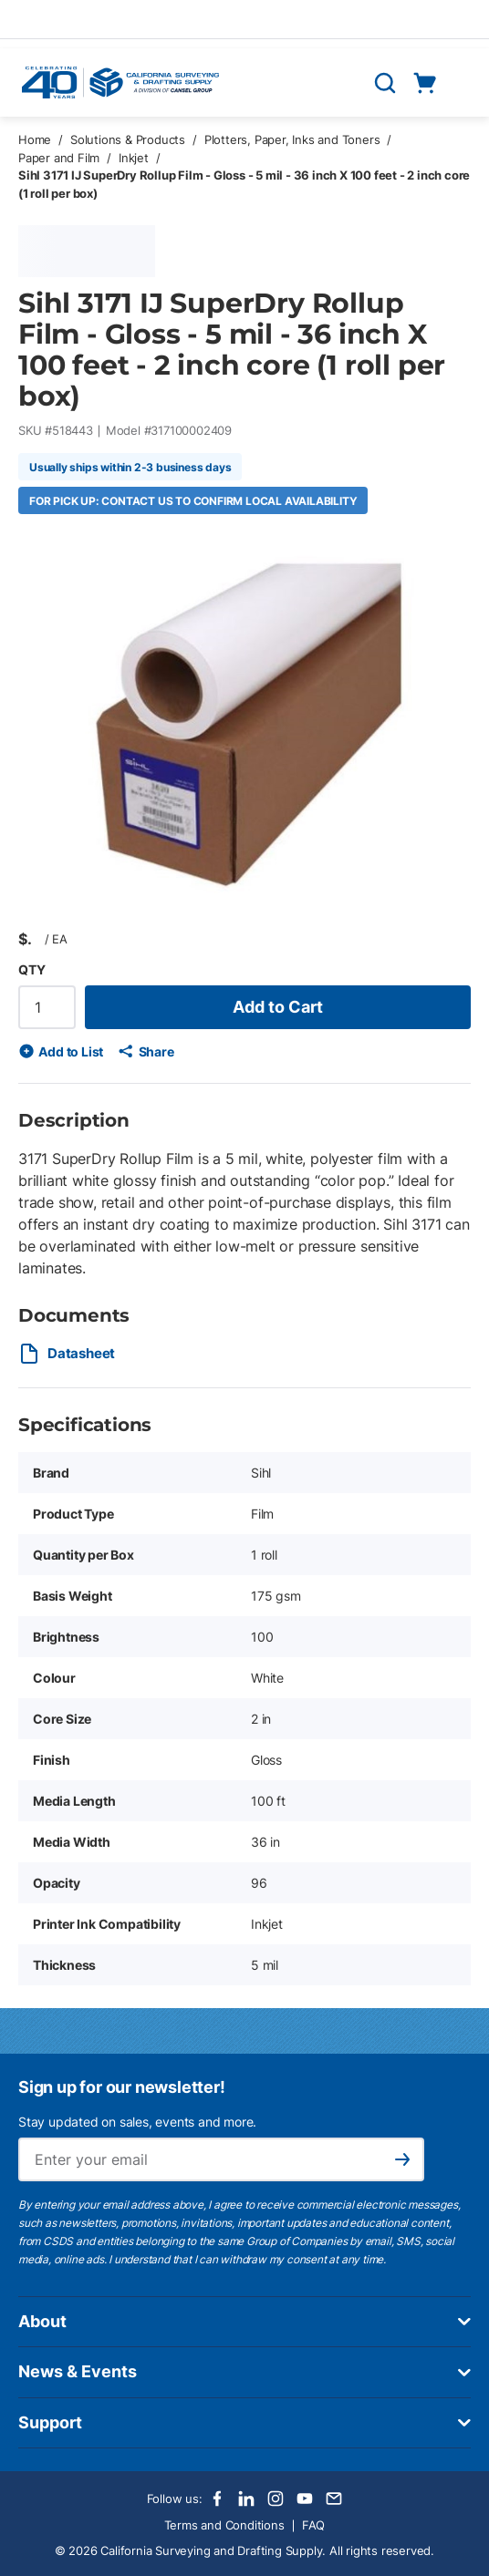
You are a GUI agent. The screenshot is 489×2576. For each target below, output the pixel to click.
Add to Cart (278, 1006)
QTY (31, 969)
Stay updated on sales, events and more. (137, 2121)
